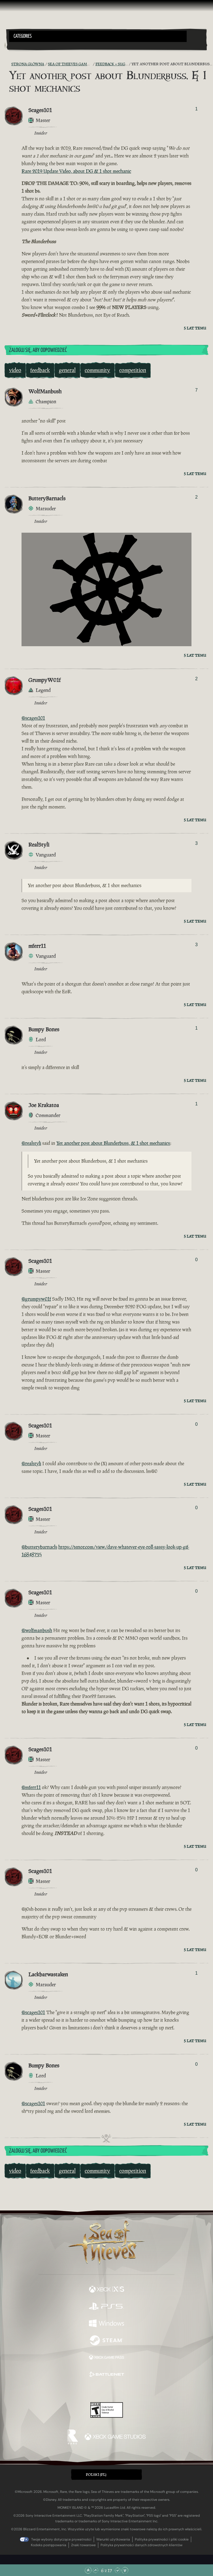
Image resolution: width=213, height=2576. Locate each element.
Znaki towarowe (83, 2545)
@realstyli (31, 1143)
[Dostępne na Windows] (106, 2324)
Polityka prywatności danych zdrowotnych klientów (141, 2545)
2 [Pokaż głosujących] (196, 497)
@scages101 (33, 718)
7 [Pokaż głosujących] (196, 390)
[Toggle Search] (16, 45)
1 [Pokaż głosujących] (196, 108)
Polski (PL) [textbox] (96, 2474)
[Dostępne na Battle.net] (106, 2375)
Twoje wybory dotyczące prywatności (61, 2539)
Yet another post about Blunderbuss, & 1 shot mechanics (113, 1143)
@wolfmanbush (37, 1630)
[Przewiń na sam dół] (125, 2570)
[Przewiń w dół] (117, 2570)
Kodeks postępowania (48, 2545)
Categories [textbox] (23, 36)
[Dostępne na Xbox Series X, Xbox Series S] (106, 2290)
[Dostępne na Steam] (106, 2341)
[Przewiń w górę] (95, 2570)
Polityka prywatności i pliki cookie (162, 2539)
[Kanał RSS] (8, 64)
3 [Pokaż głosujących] (196, 843)
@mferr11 (31, 1787)
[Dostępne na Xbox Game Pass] (106, 2358)
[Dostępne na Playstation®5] (106, 2307)
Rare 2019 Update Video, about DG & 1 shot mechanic (76, 171)
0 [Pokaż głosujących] (196, 1259)
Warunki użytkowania (113, 2539)
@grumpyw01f (36, 1299)
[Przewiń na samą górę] (88, 2570)
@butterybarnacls (39, 1547)
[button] (98, 36)
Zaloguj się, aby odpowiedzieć (38, 350)
